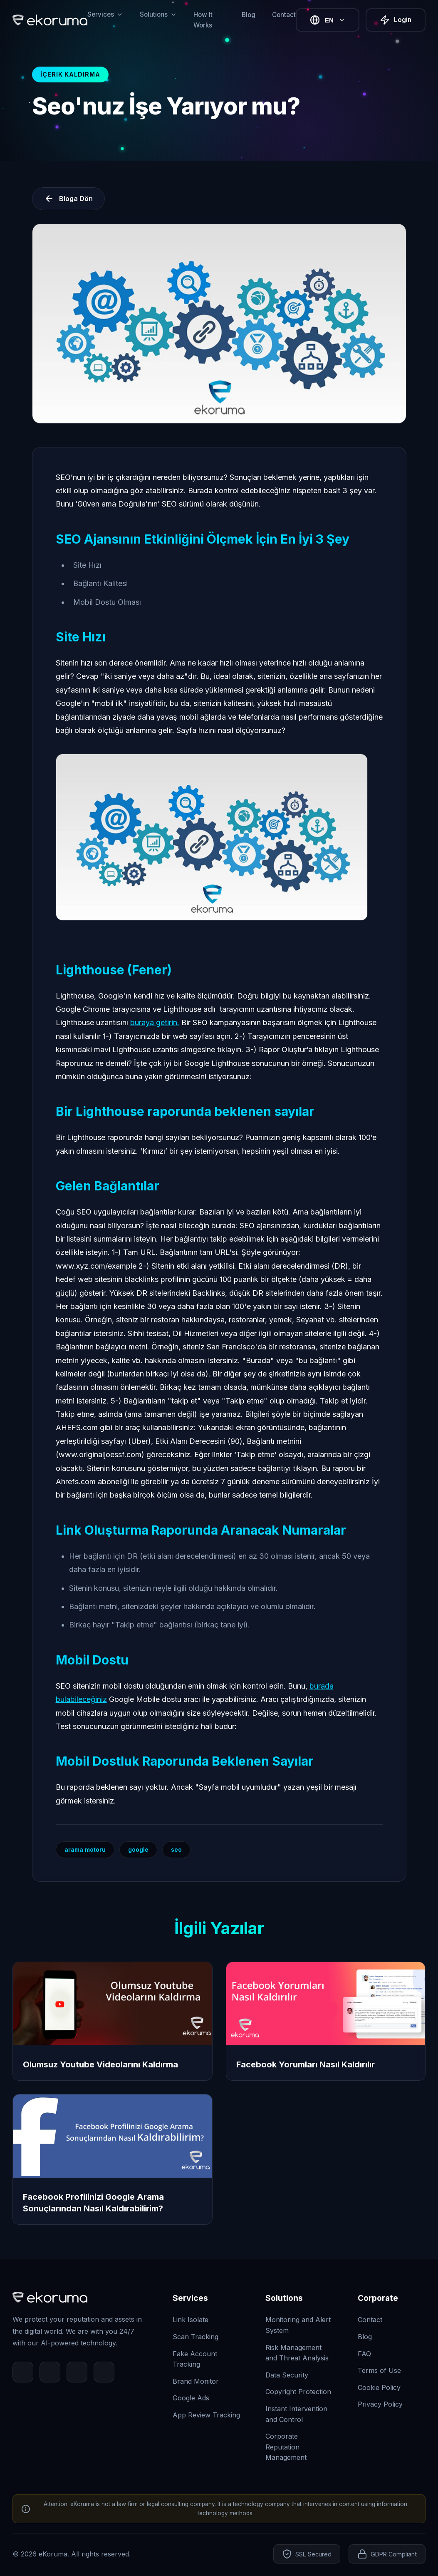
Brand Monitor (196, 2381)
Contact (284, 15)
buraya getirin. (154, 1022)
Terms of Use (379, 2370)
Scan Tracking (195, 2337)
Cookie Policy (379, 2387)
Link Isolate (190, 2319)
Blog (248, 15)
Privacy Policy (380, 2404)
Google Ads (191, 2398)
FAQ (364, 2354)
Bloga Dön (68, 199)
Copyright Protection (298, 2391)
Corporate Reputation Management (286, 2447)
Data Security (286, 2375)
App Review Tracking (206, 2415)
